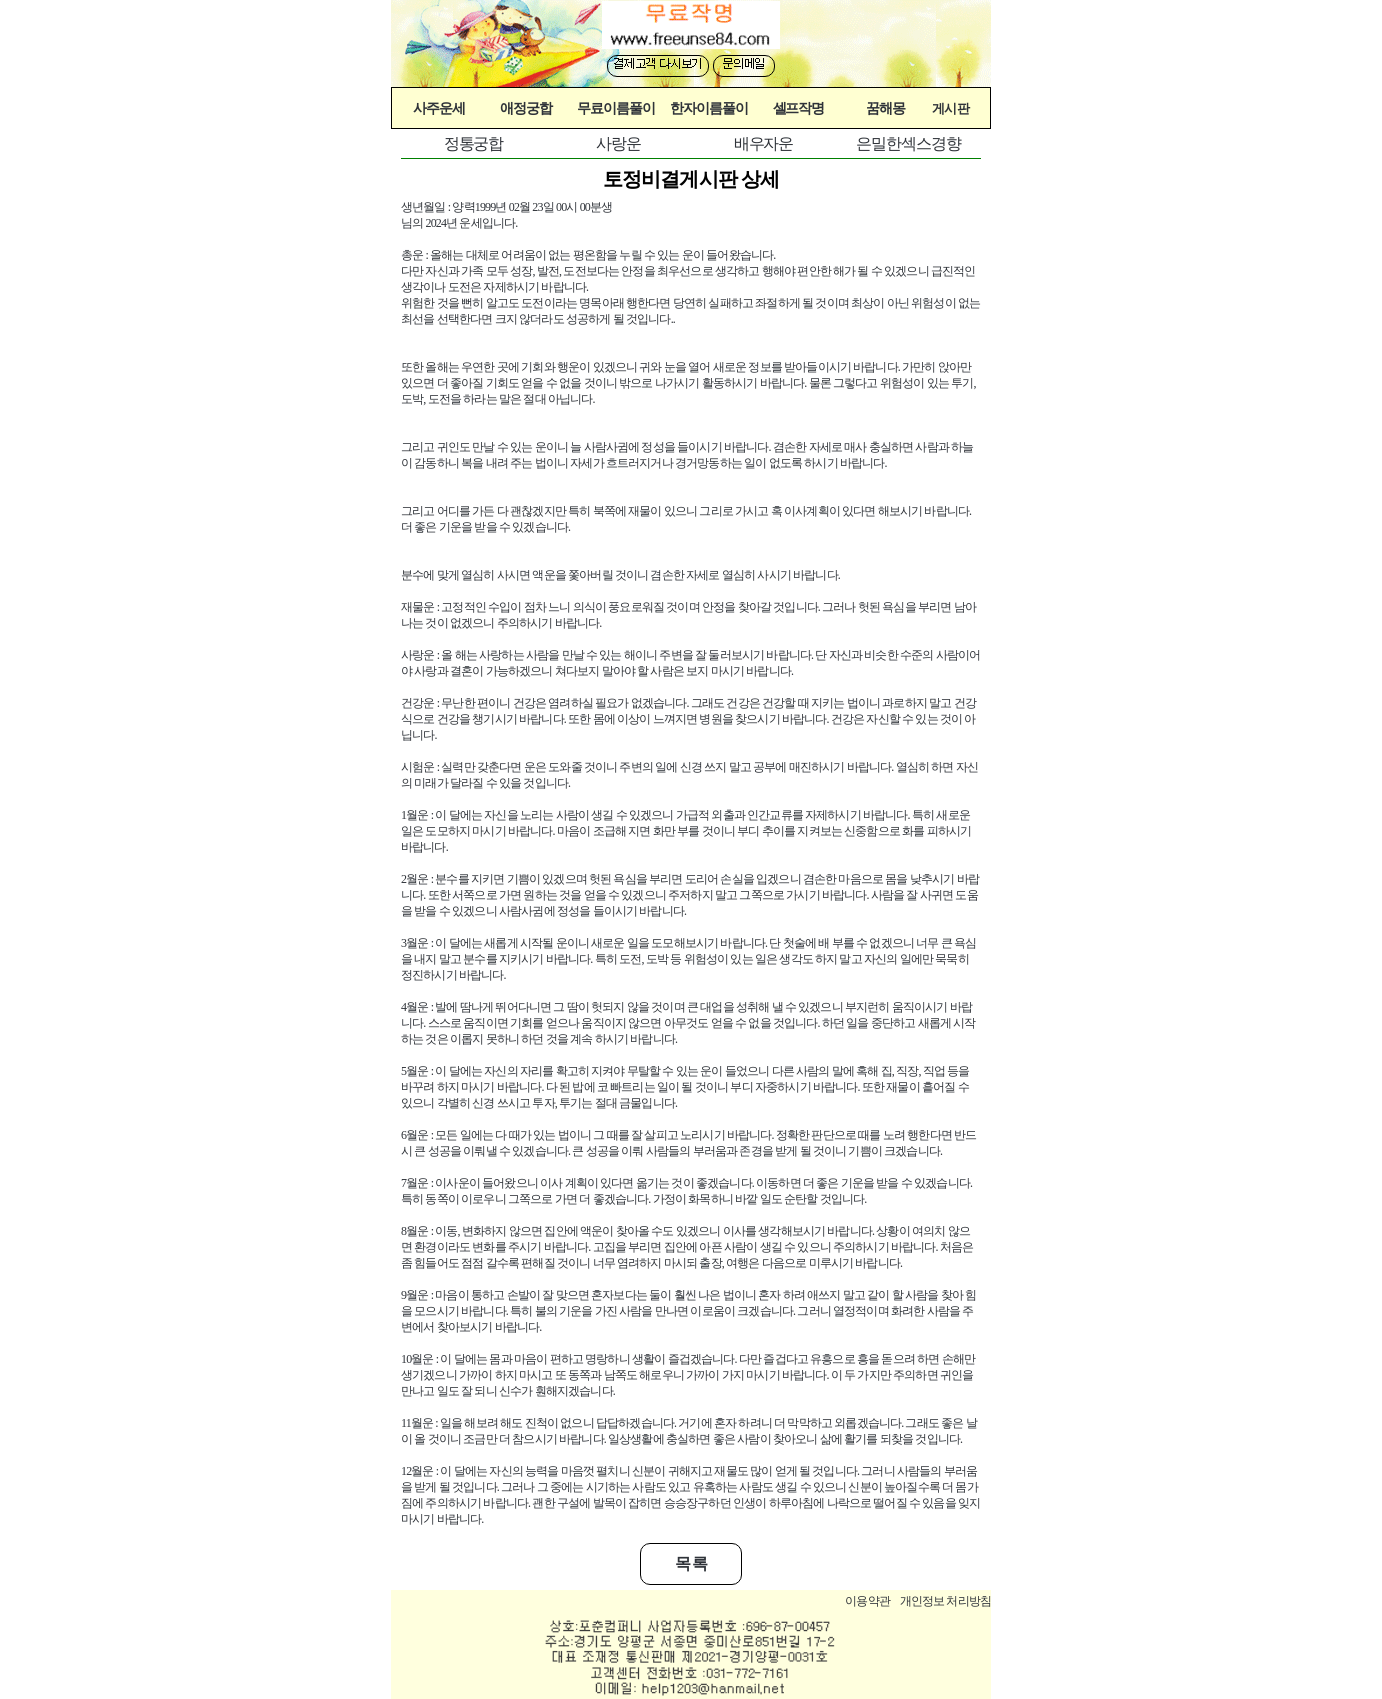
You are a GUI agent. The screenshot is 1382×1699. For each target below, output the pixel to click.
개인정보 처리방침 (945, 1601)
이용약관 (867, 1601)
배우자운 (764, 143)
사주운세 (439, 108)
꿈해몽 (885, 108)
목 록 (691, 1563)
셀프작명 (799, 108)
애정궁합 (526, 108)
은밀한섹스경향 (908, 143)
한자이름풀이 (709, 108)
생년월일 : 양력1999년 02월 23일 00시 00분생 (506, 207)
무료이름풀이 (616, 108)
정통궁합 (474, 143)
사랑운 (618, 143)
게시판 (950, 109)
